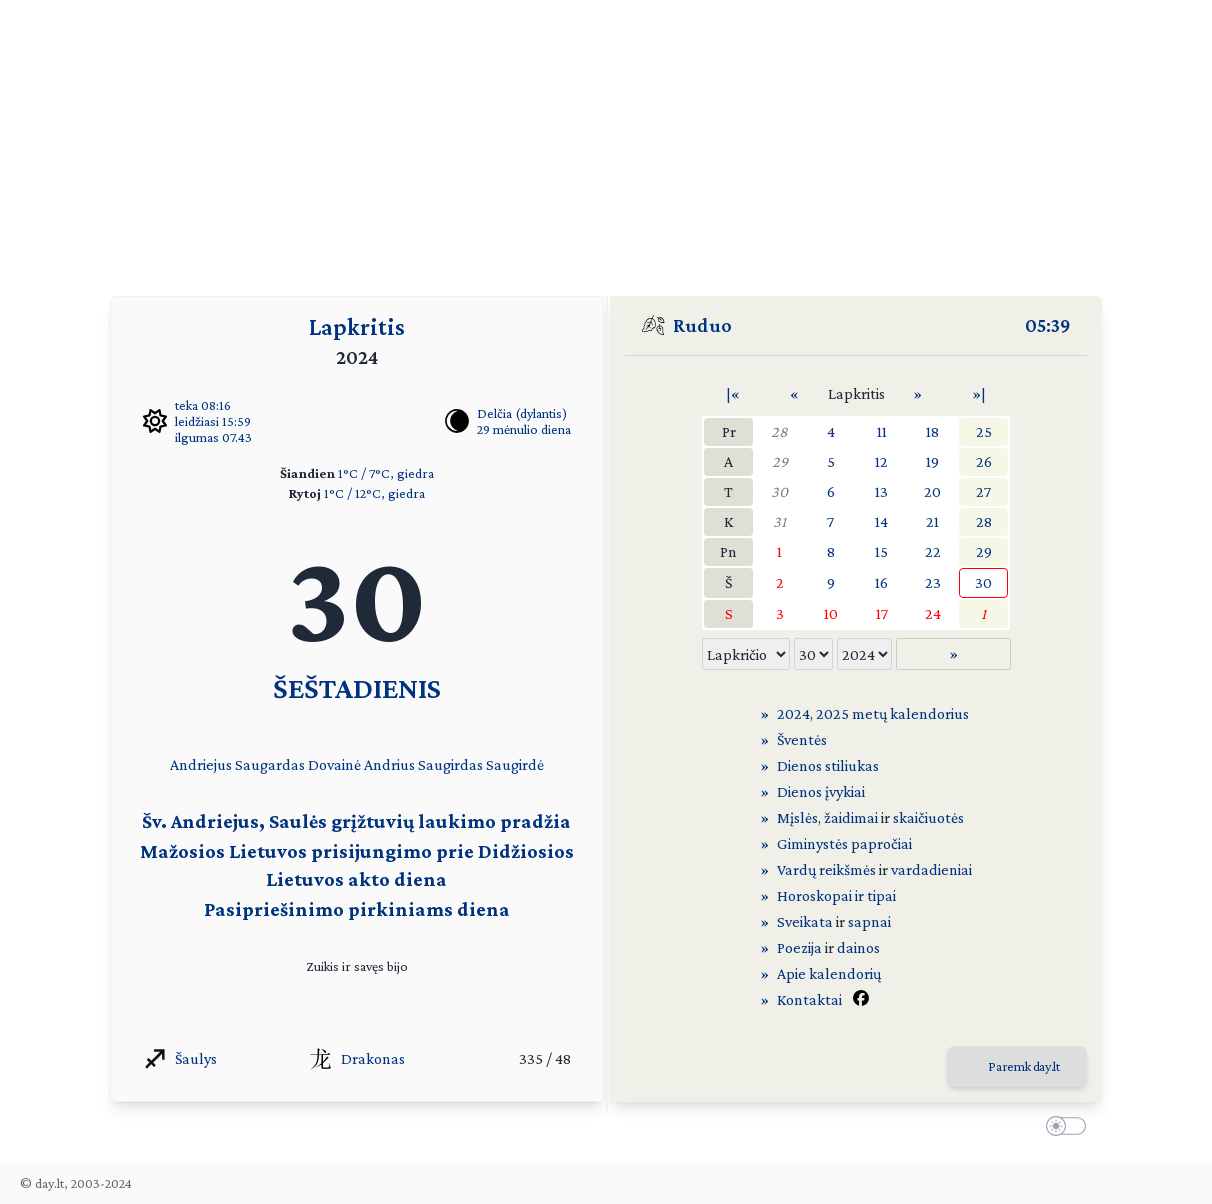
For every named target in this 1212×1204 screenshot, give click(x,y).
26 (984, 461)
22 (933, 551)
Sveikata (805, 921)
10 (831, 613)
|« (733, 393)
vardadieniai (931, 869)
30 (779, 491)
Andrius (389, 764)
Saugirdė (515, 764)
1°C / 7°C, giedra (386, 473)
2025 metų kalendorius (892, 713)
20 (932, 491)
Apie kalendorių (829, 973)
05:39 (1048, 325)
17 (882, 613)
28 (779, 431)
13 (881, 491)
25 (984, 431)
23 (933, 582)
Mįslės (797, 817)
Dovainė (334, 764)
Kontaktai (809, 999)
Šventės (802, 739)
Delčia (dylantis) (522, 413)
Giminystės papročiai (844, 843)
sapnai (869, 921)
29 (780, 461)
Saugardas (270, 764)
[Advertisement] (606, 140)
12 (881, 461)
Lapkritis (357, 326)
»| (979, 393)
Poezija (799, 947)
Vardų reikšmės (826, 869)
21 (932, 521)
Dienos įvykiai (821, 791)
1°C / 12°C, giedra (374, 493)
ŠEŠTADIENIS (357, 687)
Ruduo (702, 325)
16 (881, 582)
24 (933, 613)
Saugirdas (450, 764)
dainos (858, 947)
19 (932, 461)
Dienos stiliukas (828, 765)
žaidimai (851, 817)
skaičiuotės (928, 817)
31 (779, 521)
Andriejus (201, 764)
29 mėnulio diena (524, 429)
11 (882, 431)
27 (983, 491)
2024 (793, 713)
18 (932, 431)
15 (881, 551)
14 (881, 521)
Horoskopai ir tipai (836, 895)
